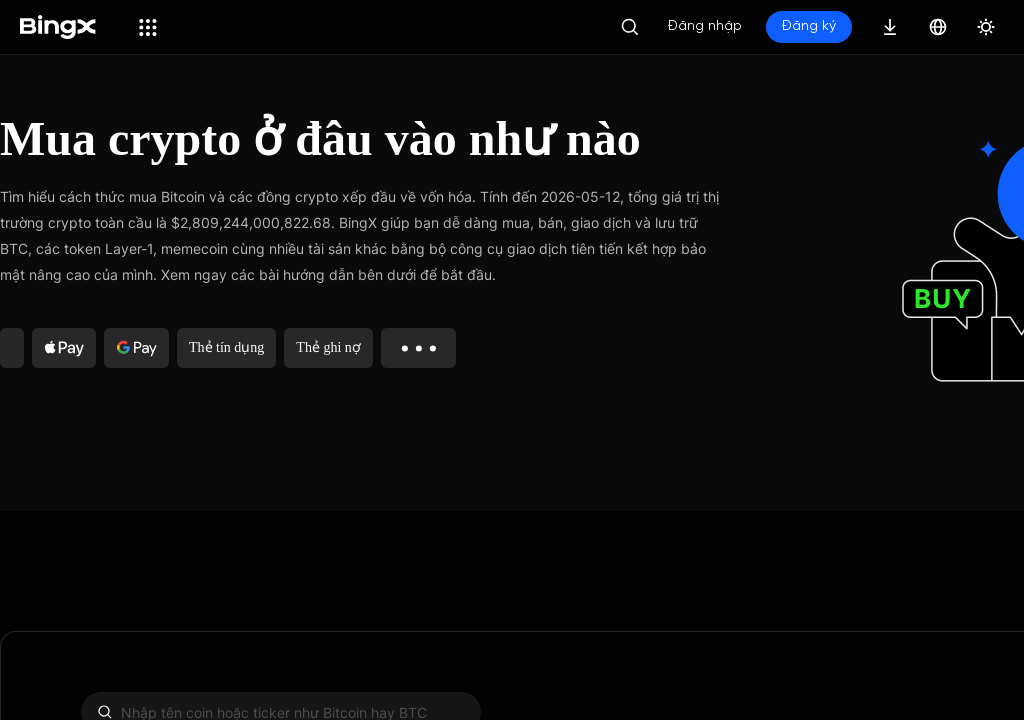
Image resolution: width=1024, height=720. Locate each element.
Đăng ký (809, 26)
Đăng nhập (705, 26)
